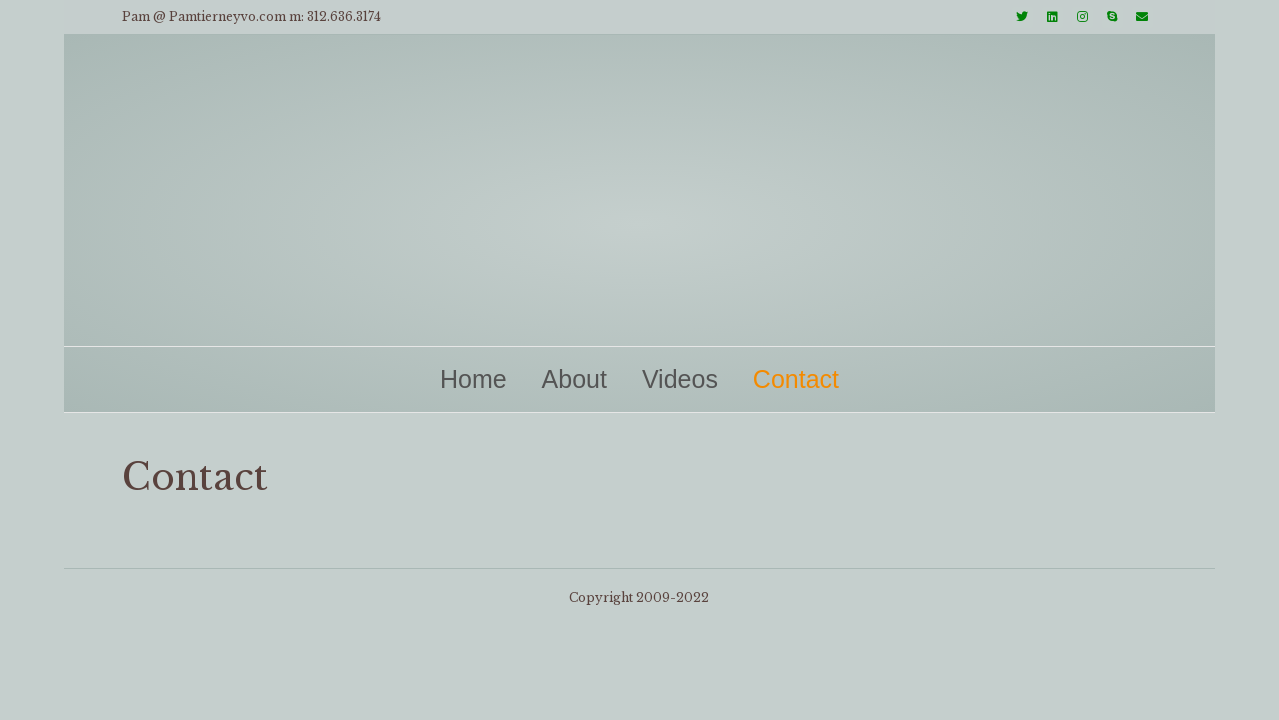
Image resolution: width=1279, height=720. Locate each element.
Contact (796, 379)
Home (473, 379)
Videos (680, 379)
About (574, 379)
